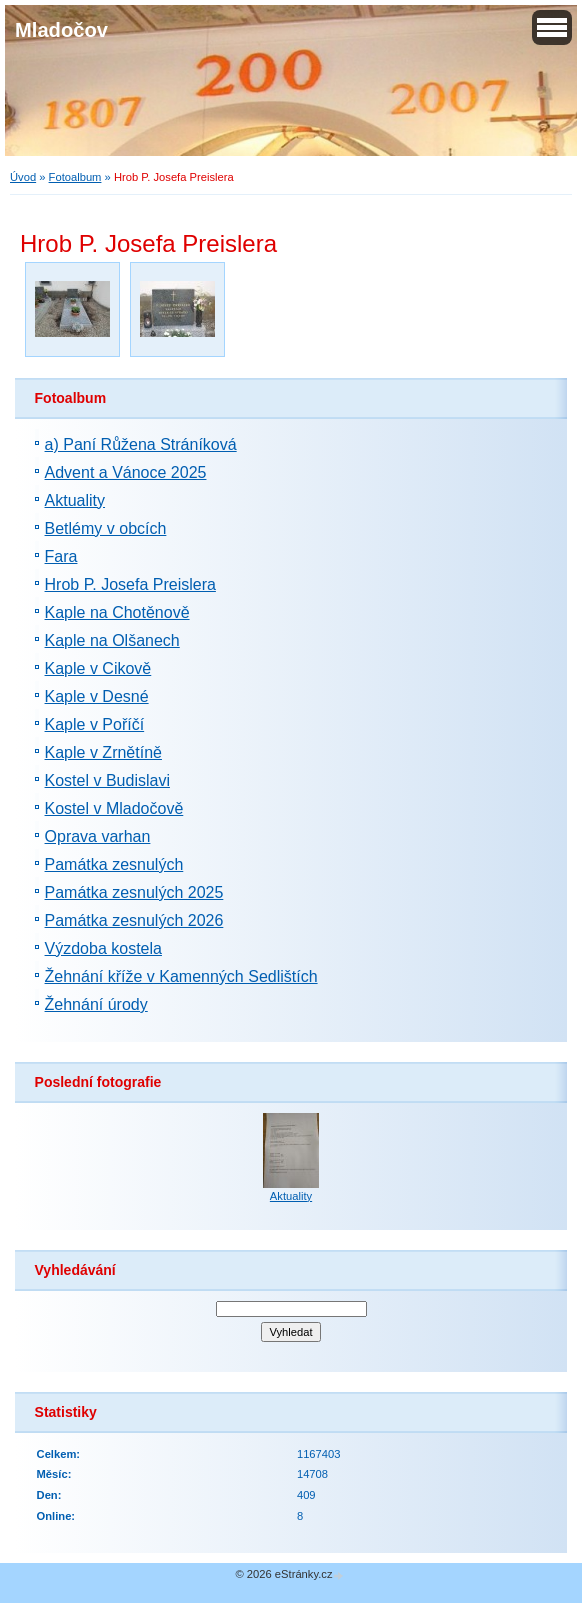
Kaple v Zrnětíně (103, 752)
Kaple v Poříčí (95, 724)
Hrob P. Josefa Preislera (130, 584)
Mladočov (61, 30)
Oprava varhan (98, 836)
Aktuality (75, 500)
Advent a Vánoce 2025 (126, 472)
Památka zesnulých (114, 864)
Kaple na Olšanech (112, 640)
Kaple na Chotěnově (117, 612)
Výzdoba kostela (103, 948)
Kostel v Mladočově (114, 808)
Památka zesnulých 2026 (134, 920)
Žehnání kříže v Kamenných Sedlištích (181, 976)
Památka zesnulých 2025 (134, 892)
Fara (61, 556)
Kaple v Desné (97, 696)
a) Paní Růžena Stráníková (141, 444)
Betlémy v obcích (106, 528)
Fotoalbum (75, 177)
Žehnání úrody (96, 1004)
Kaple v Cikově (98, 668)
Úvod (23, 177)
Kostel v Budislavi (107, 780)
